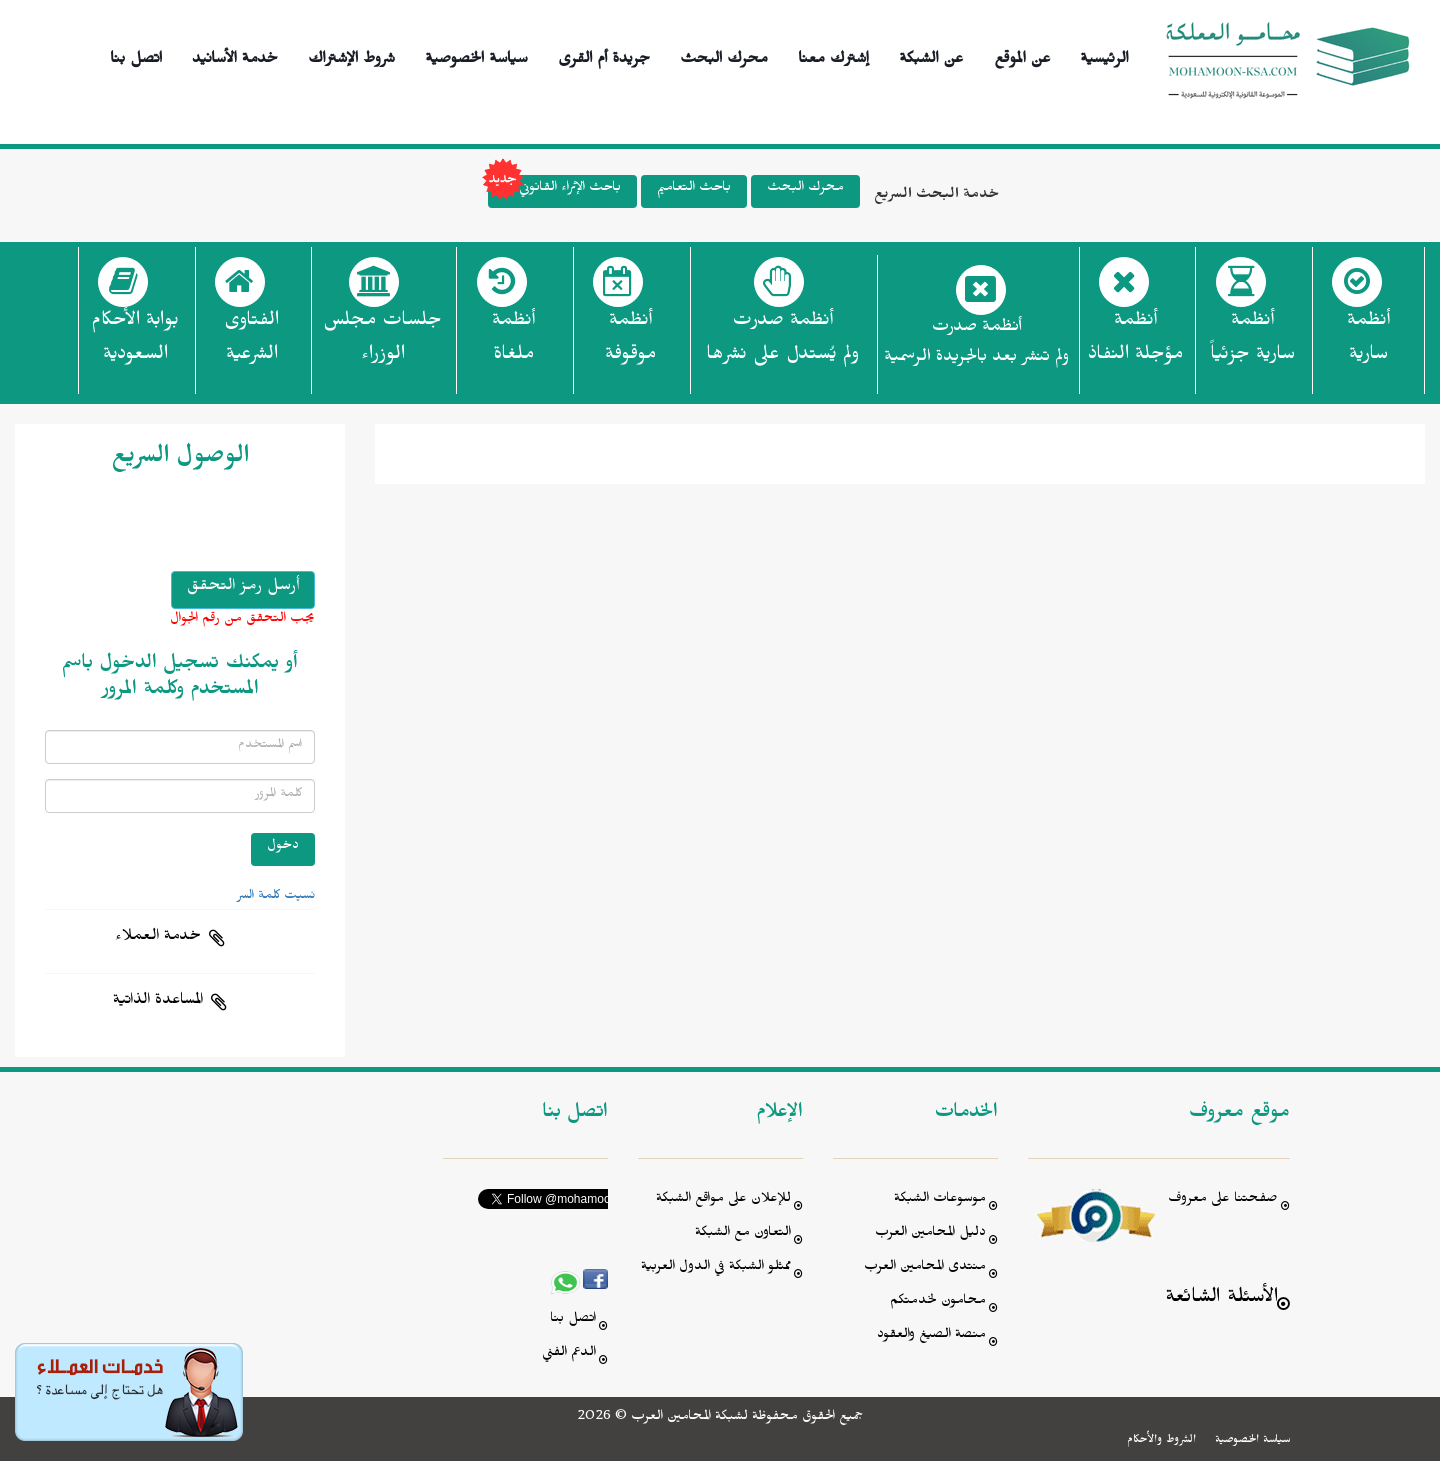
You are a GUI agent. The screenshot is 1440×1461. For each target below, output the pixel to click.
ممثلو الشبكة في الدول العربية (716, 1268)
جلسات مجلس (382, 343)
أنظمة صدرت (782, 343)
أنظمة (1368, 343)
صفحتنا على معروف (1223, 1200)
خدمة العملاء (158, 938)
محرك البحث (724, 55)
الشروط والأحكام (1161, 1441)
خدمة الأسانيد (235, 55)
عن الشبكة (931, 55)
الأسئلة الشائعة (1221, 1299)
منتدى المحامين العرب (925, 1268)
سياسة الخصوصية (476, 55)
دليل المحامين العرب (930, 1234)
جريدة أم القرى (604, 55)
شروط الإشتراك (351, 55)
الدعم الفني (569, 1354)
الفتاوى (251, 343)
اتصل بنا (136, 55)
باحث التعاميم (694, 189)
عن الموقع (1022, 55)
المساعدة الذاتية (158, 1002)
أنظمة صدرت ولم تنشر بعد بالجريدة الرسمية (976, 344)
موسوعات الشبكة (940, 1200)
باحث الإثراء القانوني (554, 191)
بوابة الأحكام (135, 343)
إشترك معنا (833, 55)
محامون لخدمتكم (938, 1302)
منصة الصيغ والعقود (931, 1336)
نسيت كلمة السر (276, 897)
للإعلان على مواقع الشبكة (723, 1200)
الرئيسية (1104, 55)
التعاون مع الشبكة (743, 1234)
